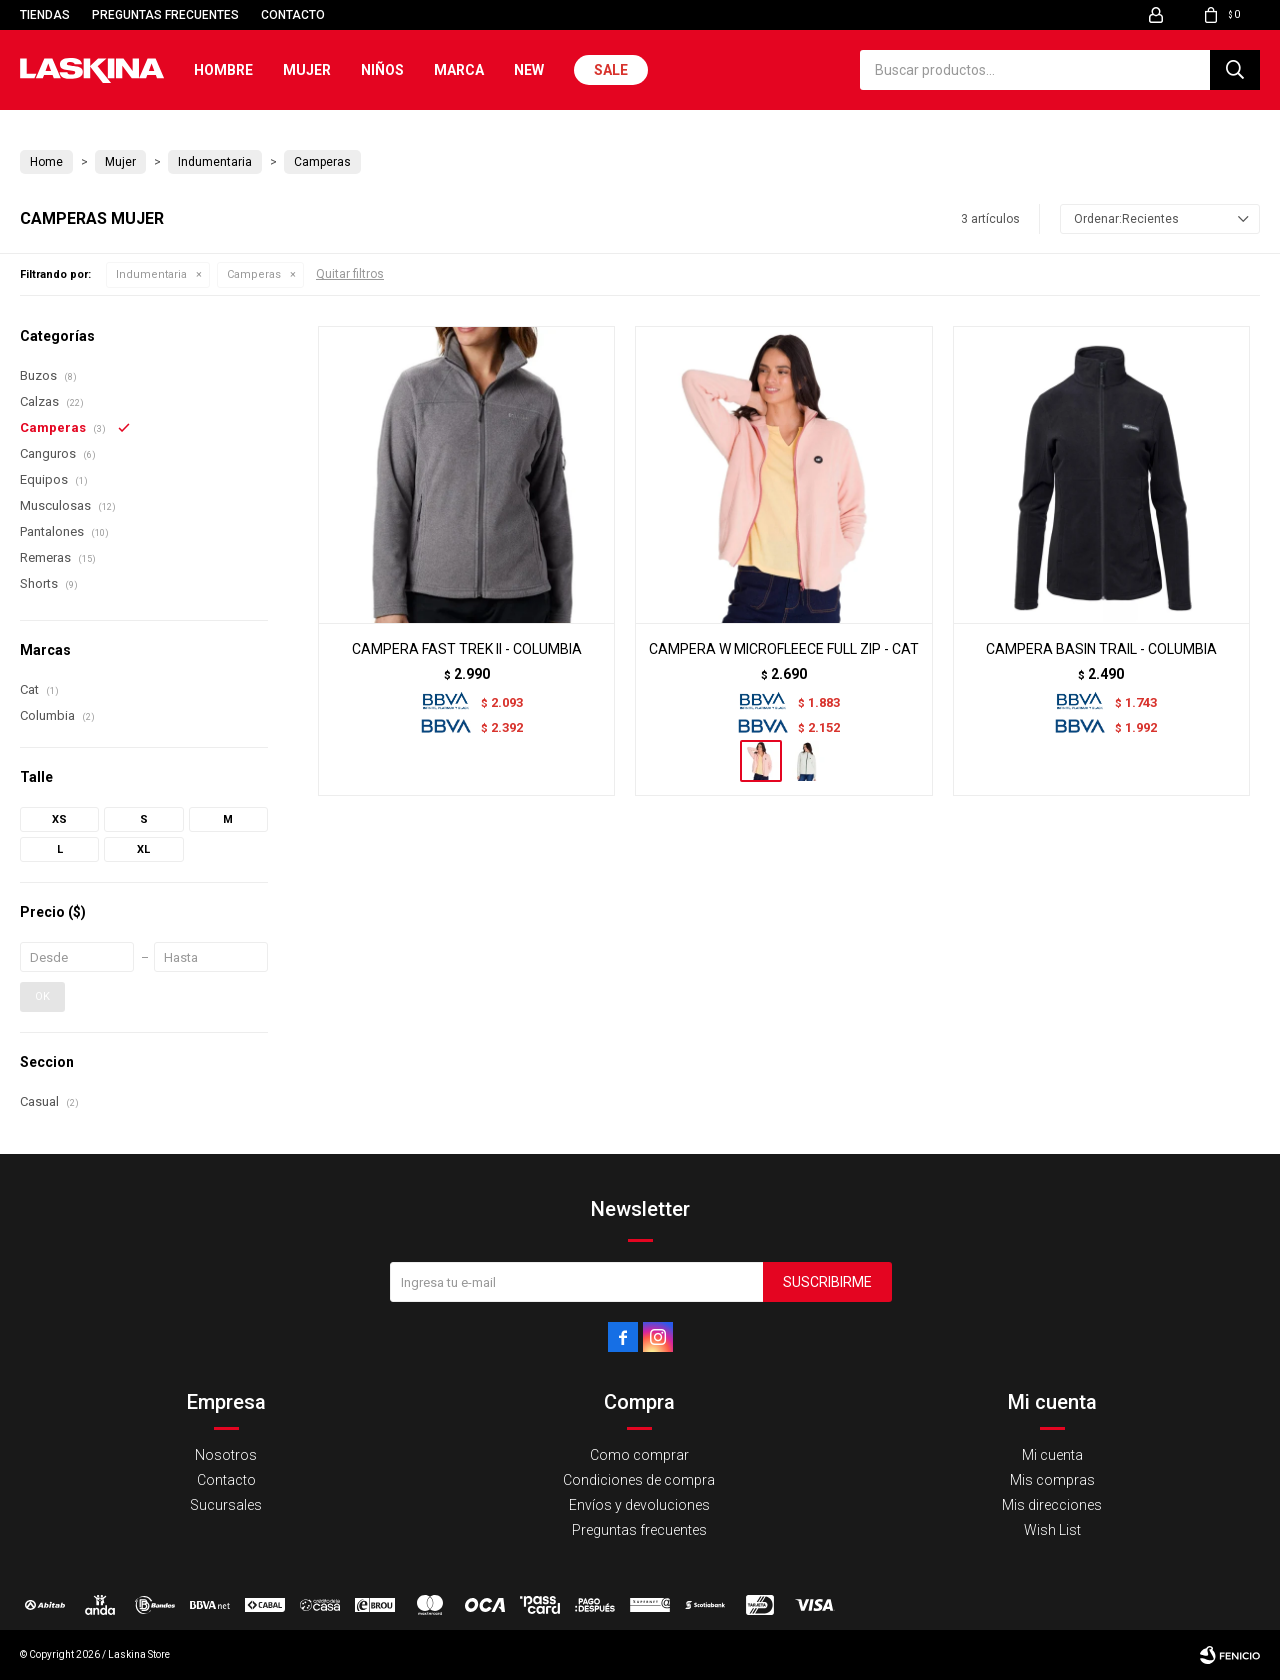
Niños (382, 70)
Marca (459, 70)
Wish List (1052, 1530)
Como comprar (639, 1455)
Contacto (293, 15)
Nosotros (226, 1455)
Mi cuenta (1052, 1455)
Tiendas (45, 15)
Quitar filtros (350, 274)
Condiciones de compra (639, 1480)
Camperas (254, 274)
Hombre (223, 70)
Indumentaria (151, 274)
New (529, 70)
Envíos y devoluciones (639, 1505)
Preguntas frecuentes (165, 15)
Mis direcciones (1052, 1505)
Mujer (307, 70)
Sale (611, 70)
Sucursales (226, 1505)
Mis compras (1052, 1480)
